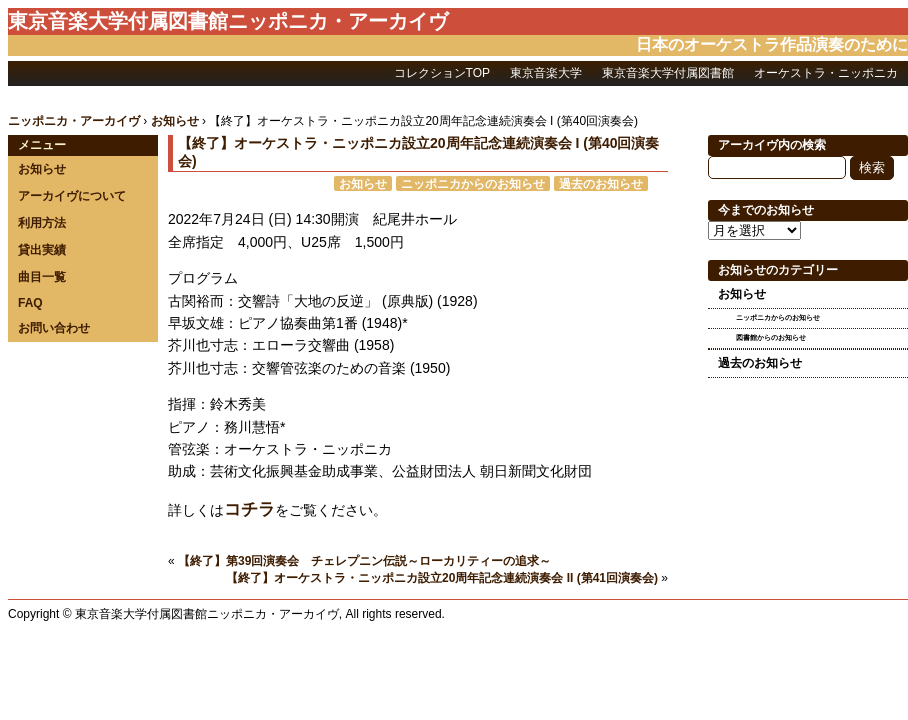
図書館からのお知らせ (771, 337)
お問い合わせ (54, 328)
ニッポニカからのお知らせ (473, 183)
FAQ (30, 303)
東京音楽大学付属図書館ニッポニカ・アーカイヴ (228, 21)
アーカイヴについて (72, 196)
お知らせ (42, 169)
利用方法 (42, 223)
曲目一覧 (42, 277)
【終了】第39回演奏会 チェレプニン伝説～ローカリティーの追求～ (364, 561)
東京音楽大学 (546, 73)
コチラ (249, 509)
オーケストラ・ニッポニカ (826, 73)
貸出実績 (42, 250)
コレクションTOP (442, 73)
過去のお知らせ (601, 183)
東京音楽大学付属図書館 (668, 73)
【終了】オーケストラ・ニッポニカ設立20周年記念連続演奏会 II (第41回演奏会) (442, 578)
